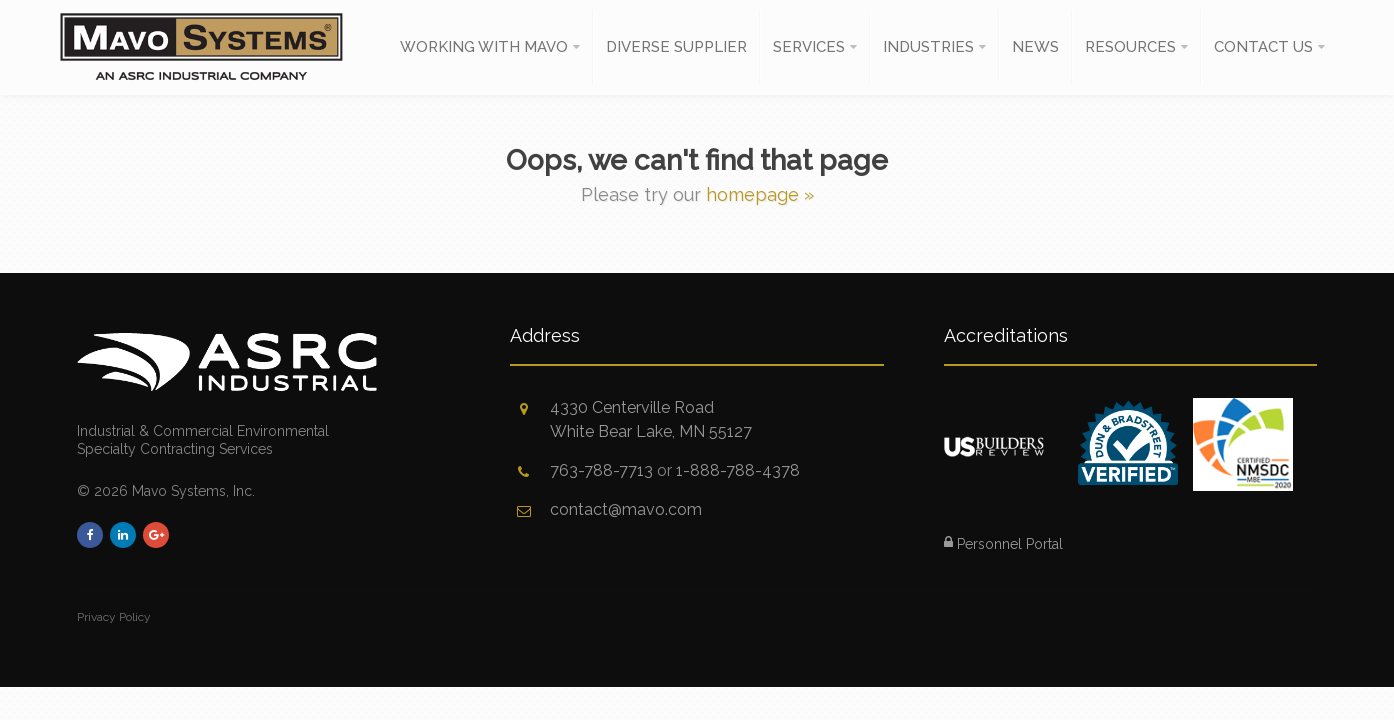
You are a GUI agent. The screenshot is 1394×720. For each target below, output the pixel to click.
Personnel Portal (1003, 544)
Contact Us (1263, 47)
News (1035, 47)
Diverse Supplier (676, 47)
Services (809, 47)
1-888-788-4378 (738, 470)
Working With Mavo (484, 47)
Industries (928, 47)
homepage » (760, 194)
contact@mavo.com (626, 509)
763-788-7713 (601, 470)
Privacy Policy (114, 617)
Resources (1130, 47)
